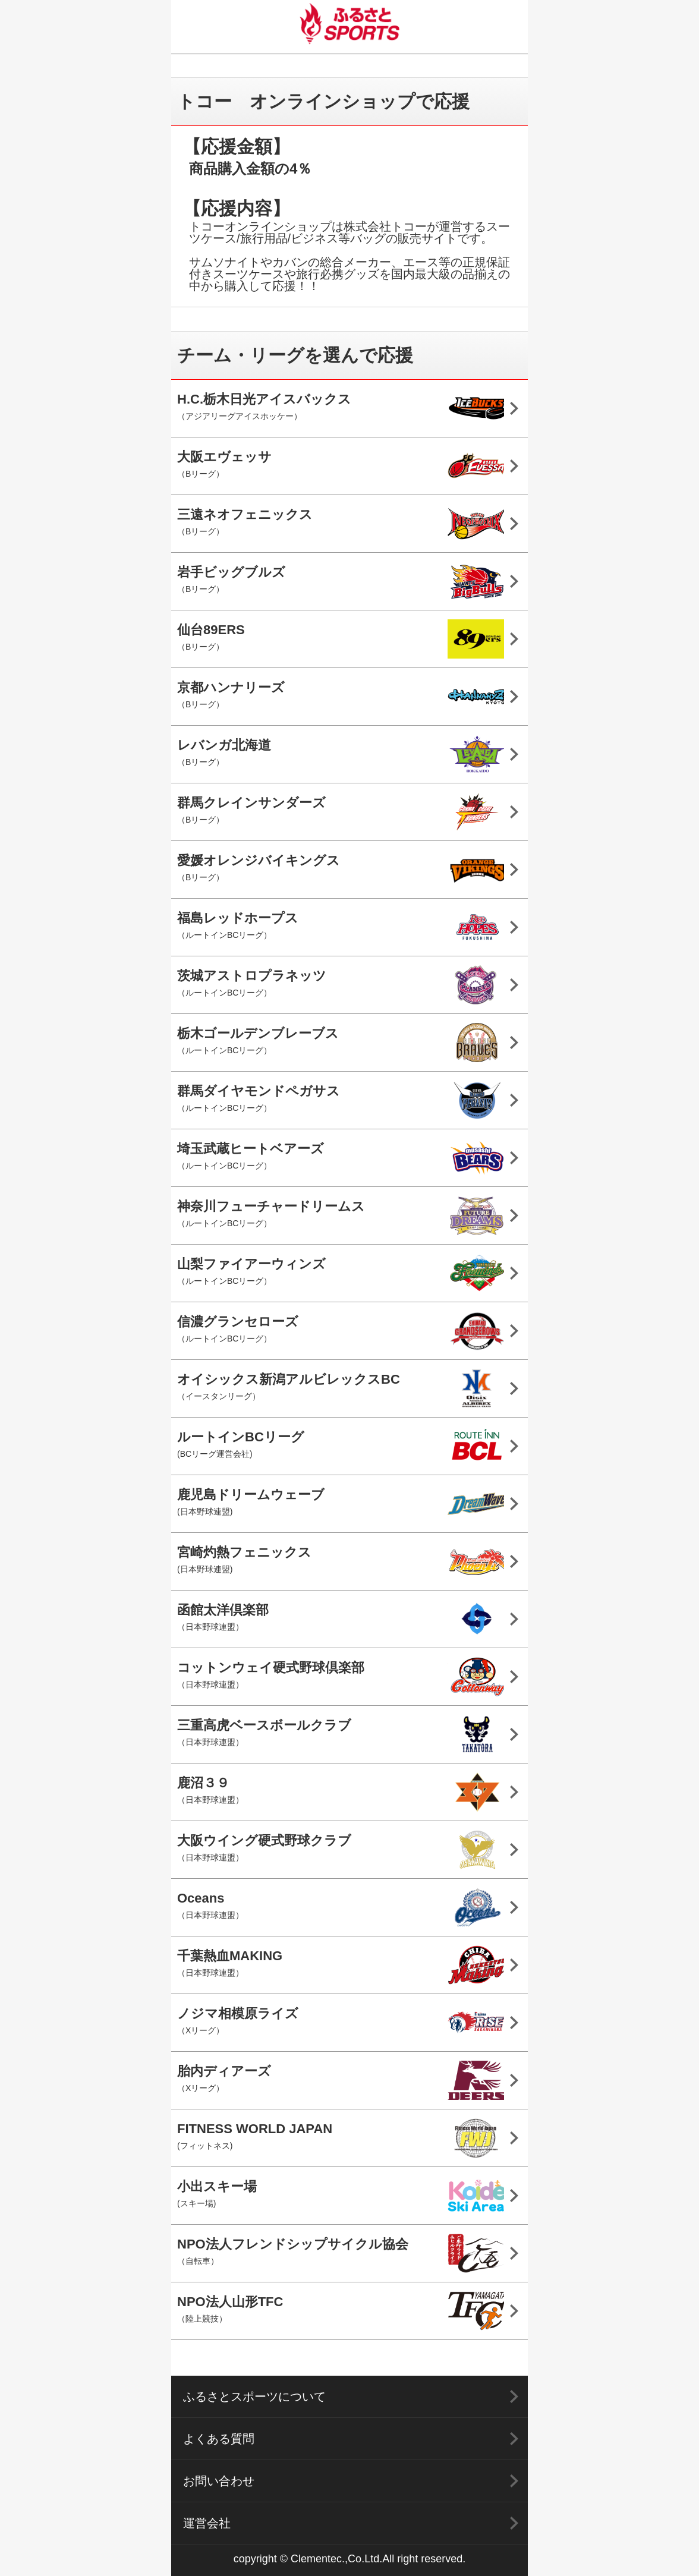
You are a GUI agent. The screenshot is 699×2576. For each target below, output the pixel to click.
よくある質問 (218, 2438)
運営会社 (207, 2523)
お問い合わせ (218, 2480)
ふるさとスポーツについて (254, 2396)
